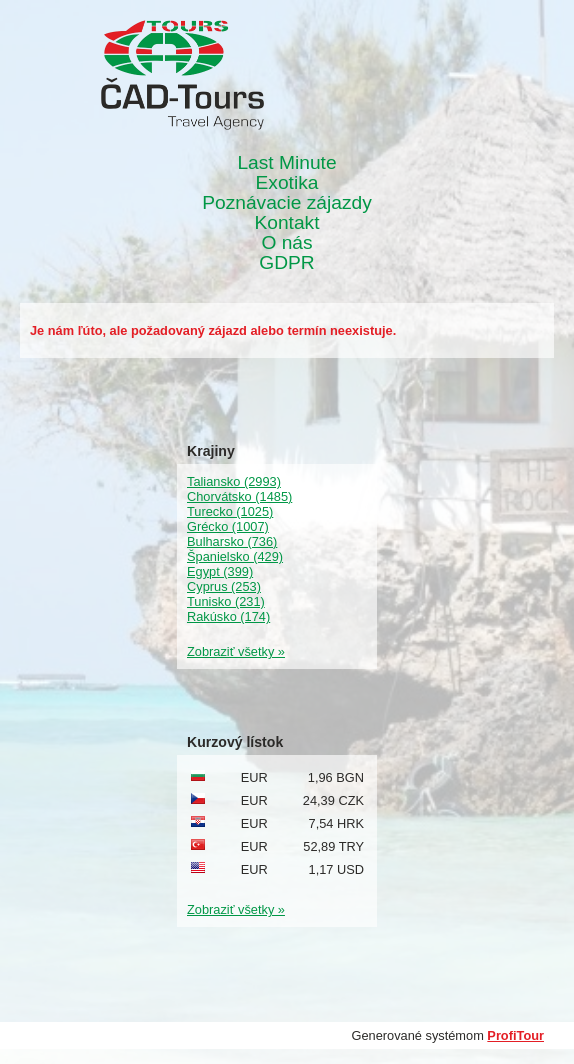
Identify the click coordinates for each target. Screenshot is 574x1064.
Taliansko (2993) (234, 481)
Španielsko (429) (235, 556)
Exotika (287, 183)
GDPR (286, 263)
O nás (286, 243)
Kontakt (286, 223)
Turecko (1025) (230, 511)
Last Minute (286, 163)
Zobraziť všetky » (236, 651)
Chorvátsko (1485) (239, 496)
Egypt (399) (220, 571)
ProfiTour (515, 1035)
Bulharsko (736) (232, 541)
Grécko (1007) (228, 526)
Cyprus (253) (224, 586)
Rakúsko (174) (228, 616)
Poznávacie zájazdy (287, 203)
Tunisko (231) (226, 601)
